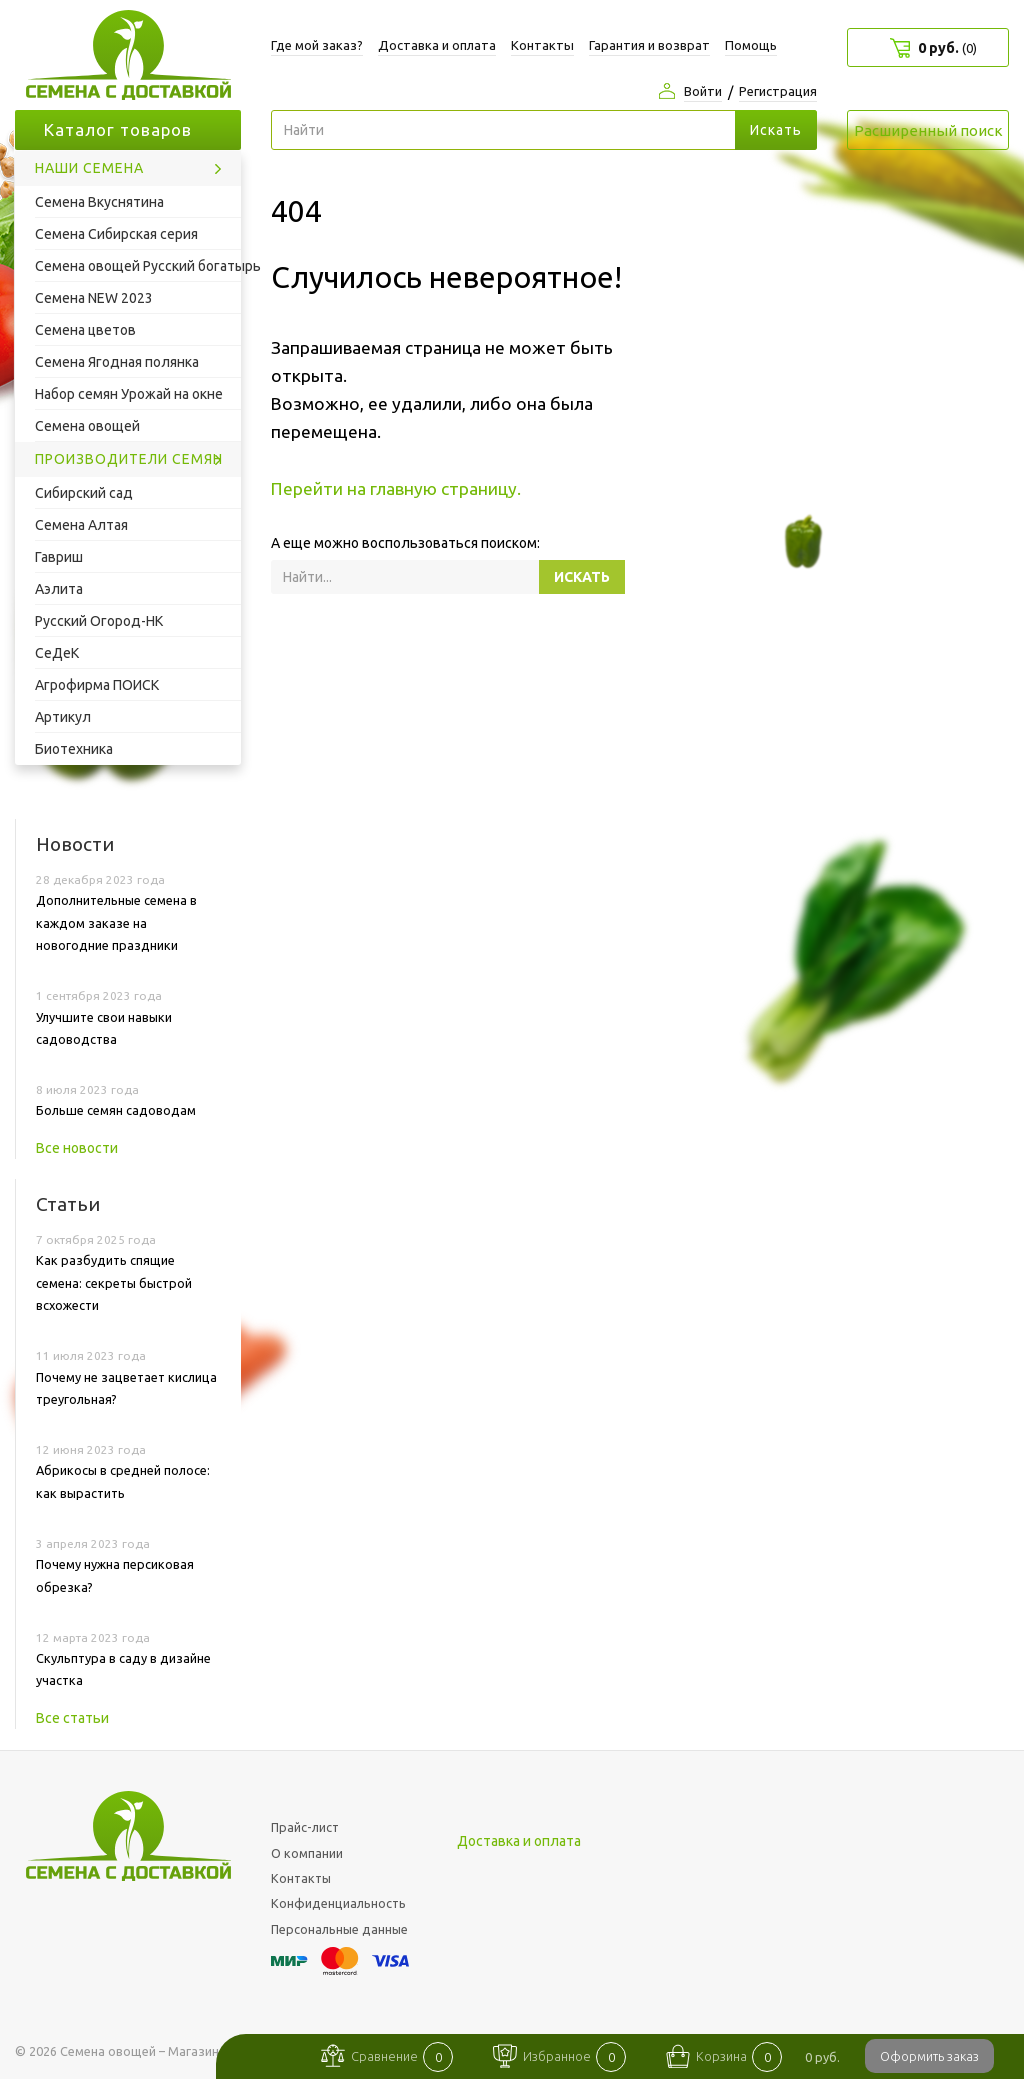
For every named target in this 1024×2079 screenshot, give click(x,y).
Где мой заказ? (317, 45)
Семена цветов (85, 330)
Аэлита (59, 589)
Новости (75, 844)
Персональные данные (339, 1929)
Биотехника (74, 749)
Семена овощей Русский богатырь (138, 266)
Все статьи (72, 1718)
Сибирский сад (84, 493)
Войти (703, 91)
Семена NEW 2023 (94, 298)
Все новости (77, 1148)
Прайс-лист (305, 1827)
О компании (307, 1853)
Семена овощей (87, 426)
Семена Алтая (81, 525)
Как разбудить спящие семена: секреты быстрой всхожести (114, 1282)
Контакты (542, 45)
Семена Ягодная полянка (117, 362)
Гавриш (59, 557)
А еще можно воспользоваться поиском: (405, 543)
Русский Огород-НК (99, 621)
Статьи (68, 1204)
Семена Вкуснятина (99, 202)
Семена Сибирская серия (116, 234)
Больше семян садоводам (116, 1110)
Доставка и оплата (437, 45)
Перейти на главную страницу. (396, 488)
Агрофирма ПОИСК (97, 685)
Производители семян (129, 459)
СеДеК (57, 653)
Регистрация (778, 91)
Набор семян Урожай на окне (129, 394)
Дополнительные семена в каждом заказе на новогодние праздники (116, 922)
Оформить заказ (929, 2056)
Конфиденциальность (338, 1903)
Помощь (751, 45)
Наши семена (89, 168)
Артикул (63, 717)
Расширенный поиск (928, 130)
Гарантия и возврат (649, 45)
